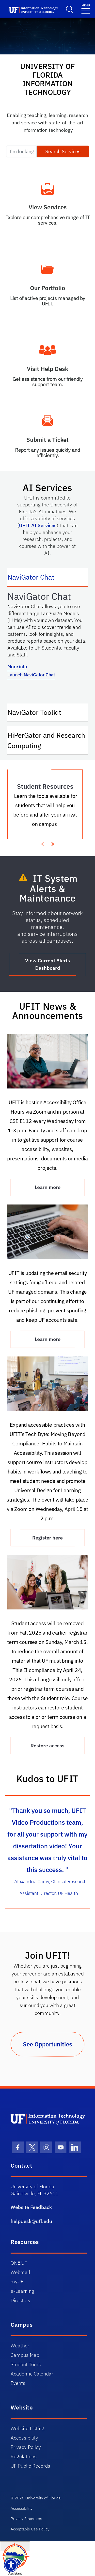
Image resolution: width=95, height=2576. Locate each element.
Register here (47, 1537)
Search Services (62, 151)
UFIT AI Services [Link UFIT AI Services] (38, 525)
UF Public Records (30, 2465)
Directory (21, 2300)
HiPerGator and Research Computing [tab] (46, 740)
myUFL (18, 2281)
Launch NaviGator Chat (31, 675)
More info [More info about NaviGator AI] (17, 666)
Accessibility (24, 2437)
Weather (20, 2345)
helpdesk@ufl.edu (31, 2221)
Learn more (48, 1187)
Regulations (24, 2456)
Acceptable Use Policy (30, 2528)
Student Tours (26, 2364)
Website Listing (27, 2428)
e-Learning (22, 2291)
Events (18, 2383)
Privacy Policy (26, 2447)
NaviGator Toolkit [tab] (39, 712)
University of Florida (43, 2497)
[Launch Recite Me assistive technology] (11, 2565)
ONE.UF (19, 2262)
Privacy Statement (26, 2518)
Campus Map (25, 2355)
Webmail (20, 2272)
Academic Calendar (32, 2373)
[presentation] (52, 843)
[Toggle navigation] (86, 8)
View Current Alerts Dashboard (47, 964)
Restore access (47, 1745)
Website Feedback (31, 2207)
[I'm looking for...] (21, 151)
